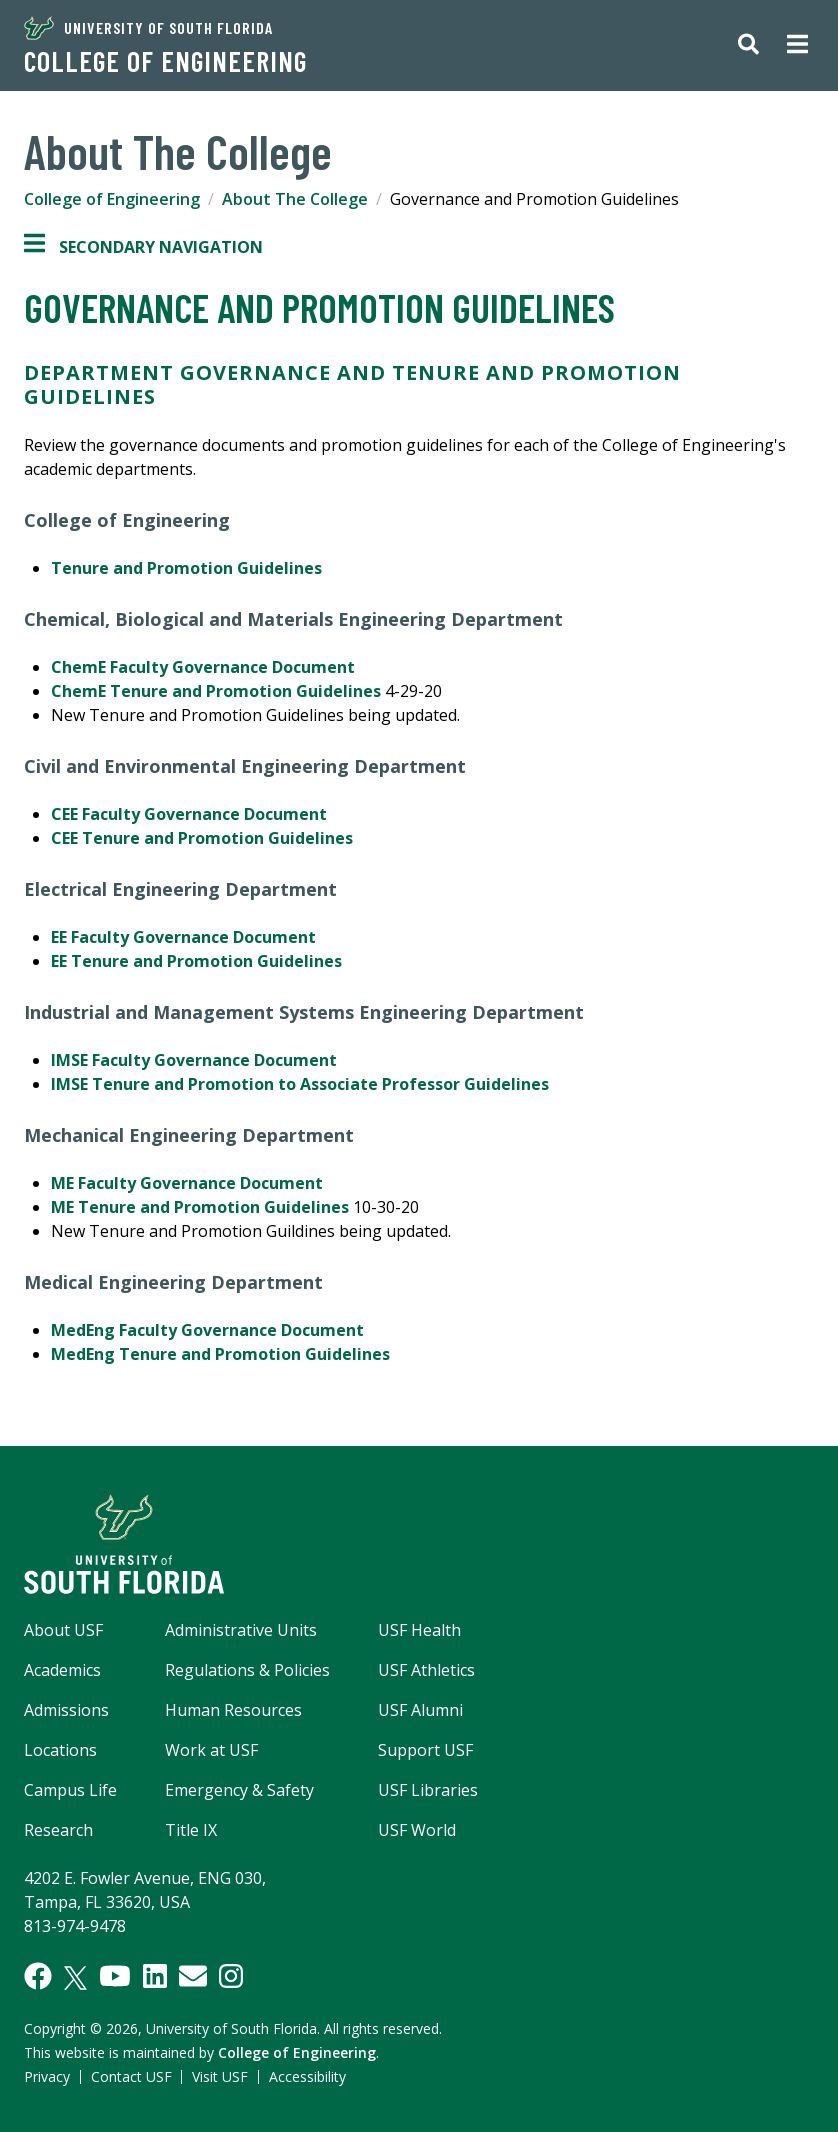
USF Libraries (428, 1790)
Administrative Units (241, 1630)
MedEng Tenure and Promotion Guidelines (220, 1354)
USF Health (419, 1630)
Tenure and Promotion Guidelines (186, 568)
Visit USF (220, 2076)
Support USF (425, 1750)
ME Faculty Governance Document (191, 1183)
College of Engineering (165, 61)
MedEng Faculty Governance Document (209, 1330)
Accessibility (307, 2076)
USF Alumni (420, 1710)
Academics (62, 1670)
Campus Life (70, 1790)
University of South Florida (148, 28)
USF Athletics (426, 1670)
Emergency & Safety (239, 1790)
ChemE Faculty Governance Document (205, 667)
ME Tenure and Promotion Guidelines (202, 1207)
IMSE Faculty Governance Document (194, 1060)
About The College (295, 199)
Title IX (191, 1830)
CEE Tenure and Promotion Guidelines (202, 838)
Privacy (47, 2076)
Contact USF (131, 2076)
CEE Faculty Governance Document (191, 814)
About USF (63, 1630)
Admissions (66, 1710)
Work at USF (211, 1750)
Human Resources (233, 1710)
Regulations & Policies (247, 1670)
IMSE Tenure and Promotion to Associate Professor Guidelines (300, 1084)
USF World (417, 1830)
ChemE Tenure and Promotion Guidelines (216, 691)
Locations (60, 1750)
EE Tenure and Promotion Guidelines (196, 961)
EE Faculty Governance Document (183, 937)
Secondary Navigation (143, 247)
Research (58, 1830)
